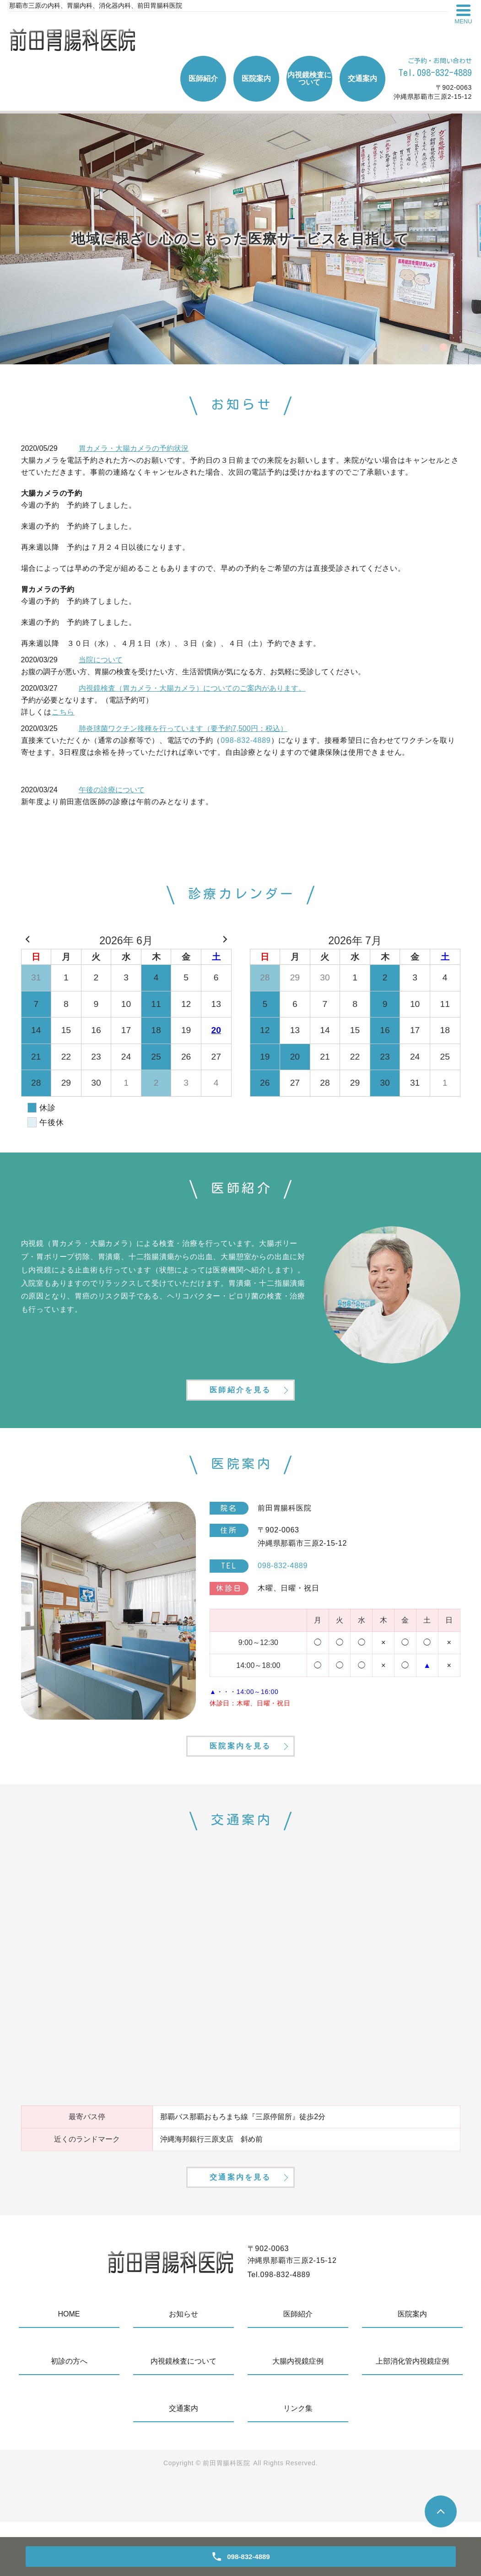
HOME (69, 2368)
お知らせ (183, 2368)
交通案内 (362, 78)
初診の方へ (69, 2415)
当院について (101, 660)
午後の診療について (112, 790)
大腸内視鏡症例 (298, 2415)
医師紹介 (203, 78)
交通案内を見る (240, 2228)
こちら (63, 712)
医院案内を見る (240, 1779)
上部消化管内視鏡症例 (412, 2415)
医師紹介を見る (240, 1404)
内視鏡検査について (309, 78)
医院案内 (256, 78)
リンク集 (298, 2462)
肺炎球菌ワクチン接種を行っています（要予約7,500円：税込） (183, 728)
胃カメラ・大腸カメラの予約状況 (134, 448)
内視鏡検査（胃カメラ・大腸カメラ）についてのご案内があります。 (192, 688)
